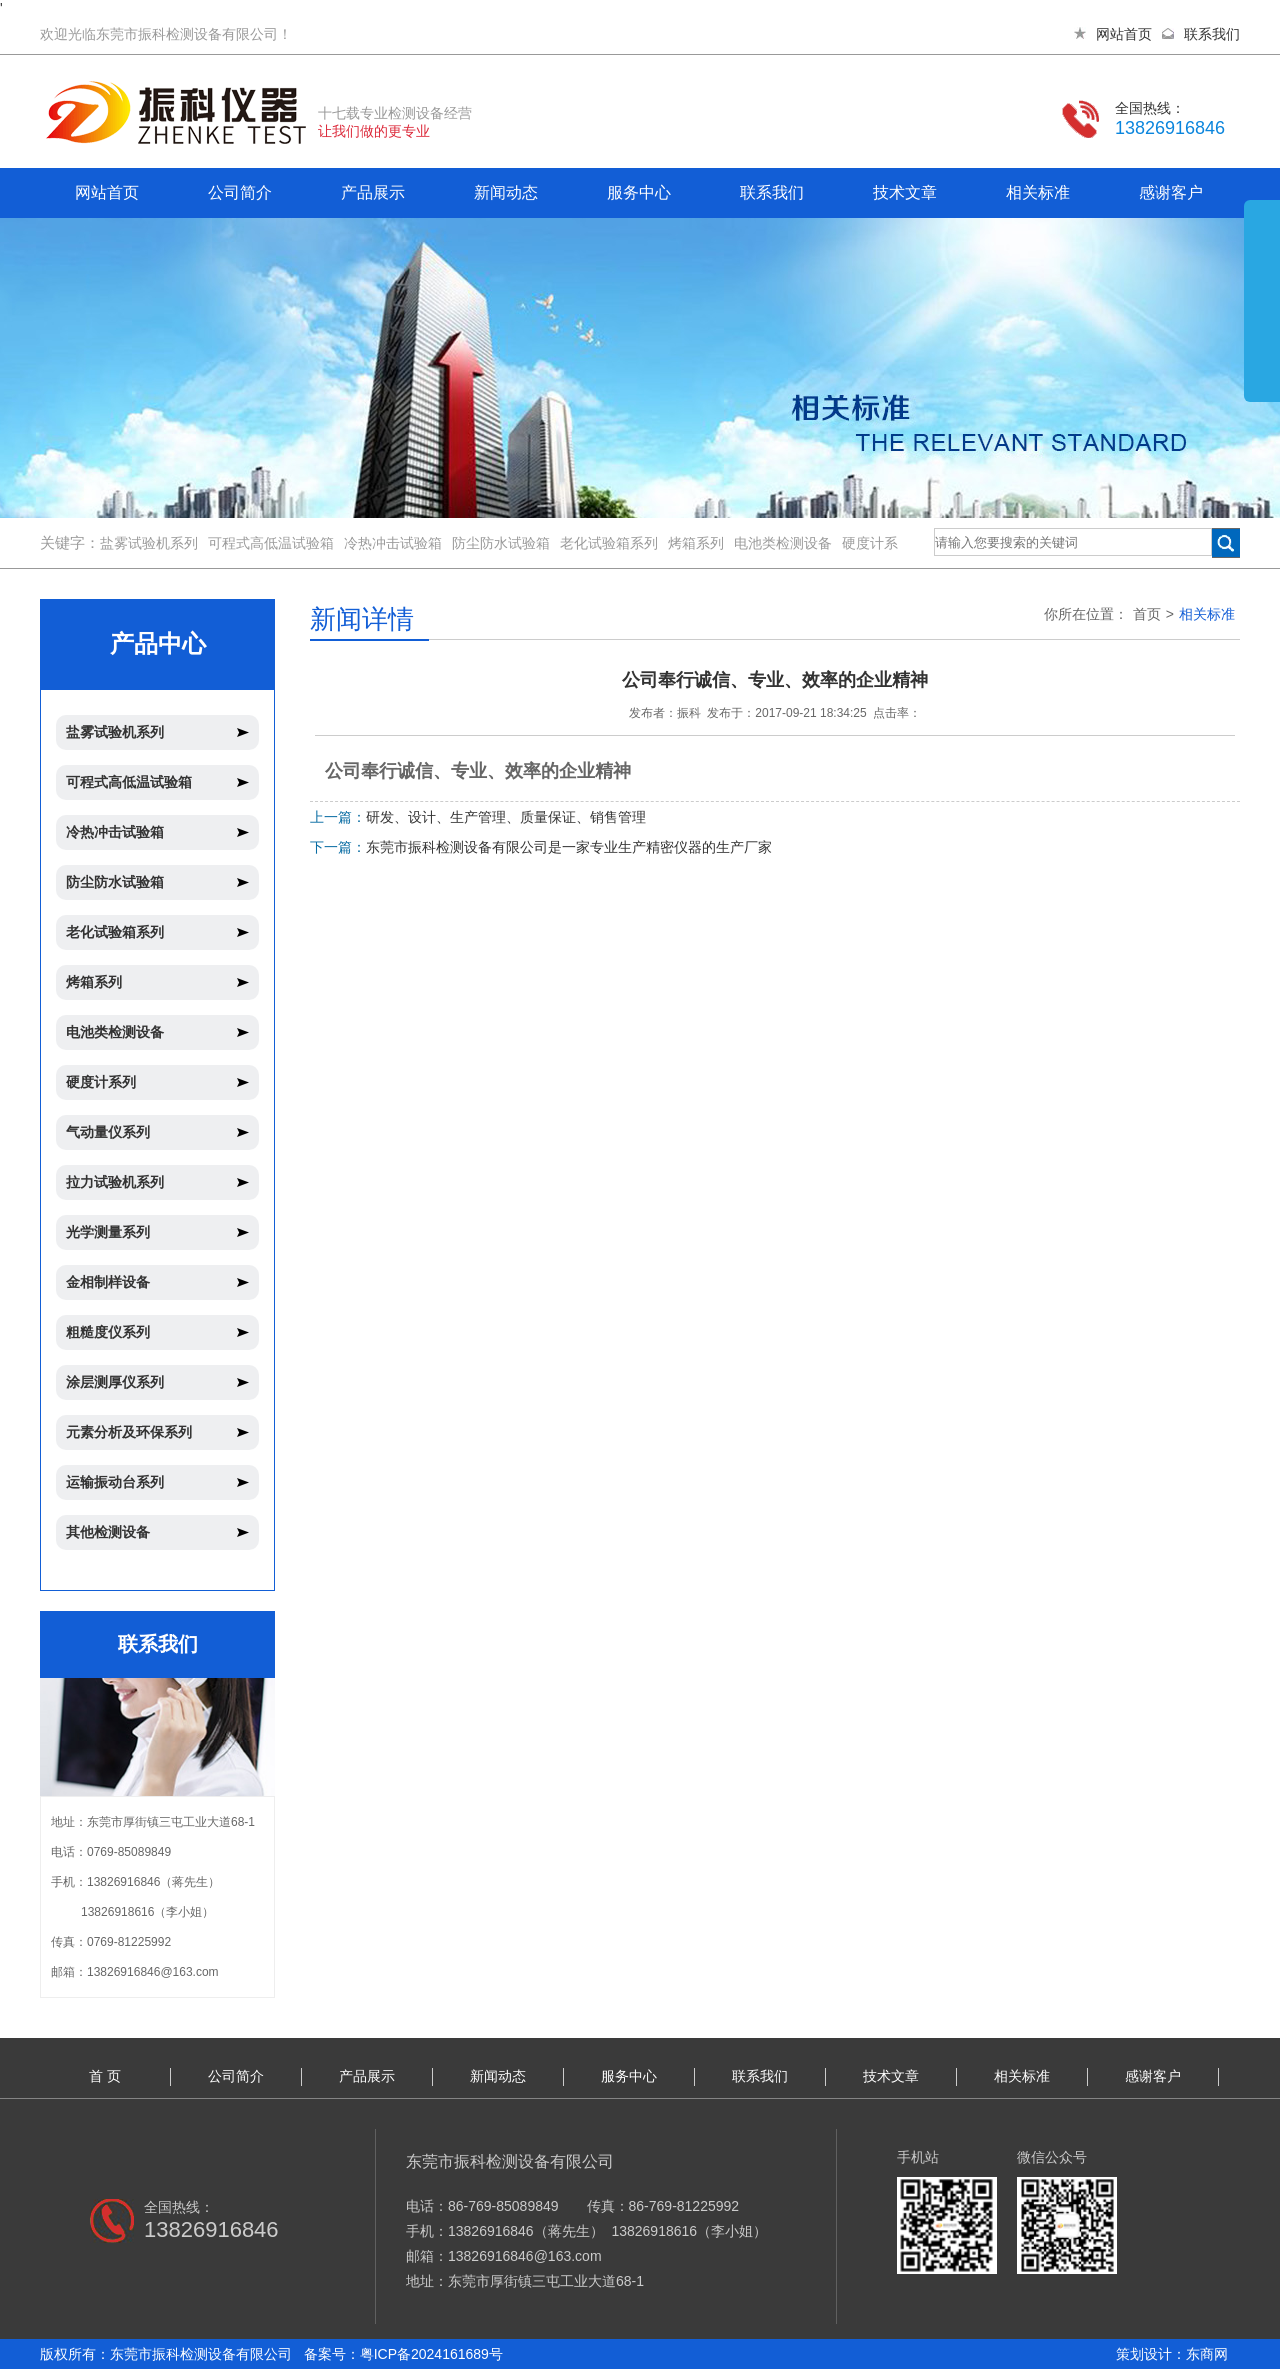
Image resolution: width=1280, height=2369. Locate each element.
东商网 (1207, 2354)
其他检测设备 (108, 1532)
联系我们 (1212, 34)
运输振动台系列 (115, 1482)
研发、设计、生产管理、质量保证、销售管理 (506, 817)
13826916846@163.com (153, 1972)
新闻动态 (506, 192)
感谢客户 (1171, 192)
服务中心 (639, 192)
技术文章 (905, 192)
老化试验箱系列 (609, 543)
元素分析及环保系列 (129, 1432)
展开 (1262, 322)
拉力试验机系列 (115, 1182)
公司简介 (240, 192)
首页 (1147, 614)
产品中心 (158, 643)
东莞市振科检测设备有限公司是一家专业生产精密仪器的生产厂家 (569, 847)
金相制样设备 (108, 1282)
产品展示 (373, 192)
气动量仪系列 (108, 1132)
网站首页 (1124, 34)
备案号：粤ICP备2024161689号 (403, 2354)
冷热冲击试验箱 (393, 543)
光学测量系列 (108, 1232)
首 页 (105, 2076)
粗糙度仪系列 (108, 1332)
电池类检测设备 (783, 543)
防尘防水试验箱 (501, 543)
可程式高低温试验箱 (271, 543)
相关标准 (1038, 192)
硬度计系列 (101, 1082)
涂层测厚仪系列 (115, 1382)
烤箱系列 (696, 543)
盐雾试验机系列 (149, 543)
